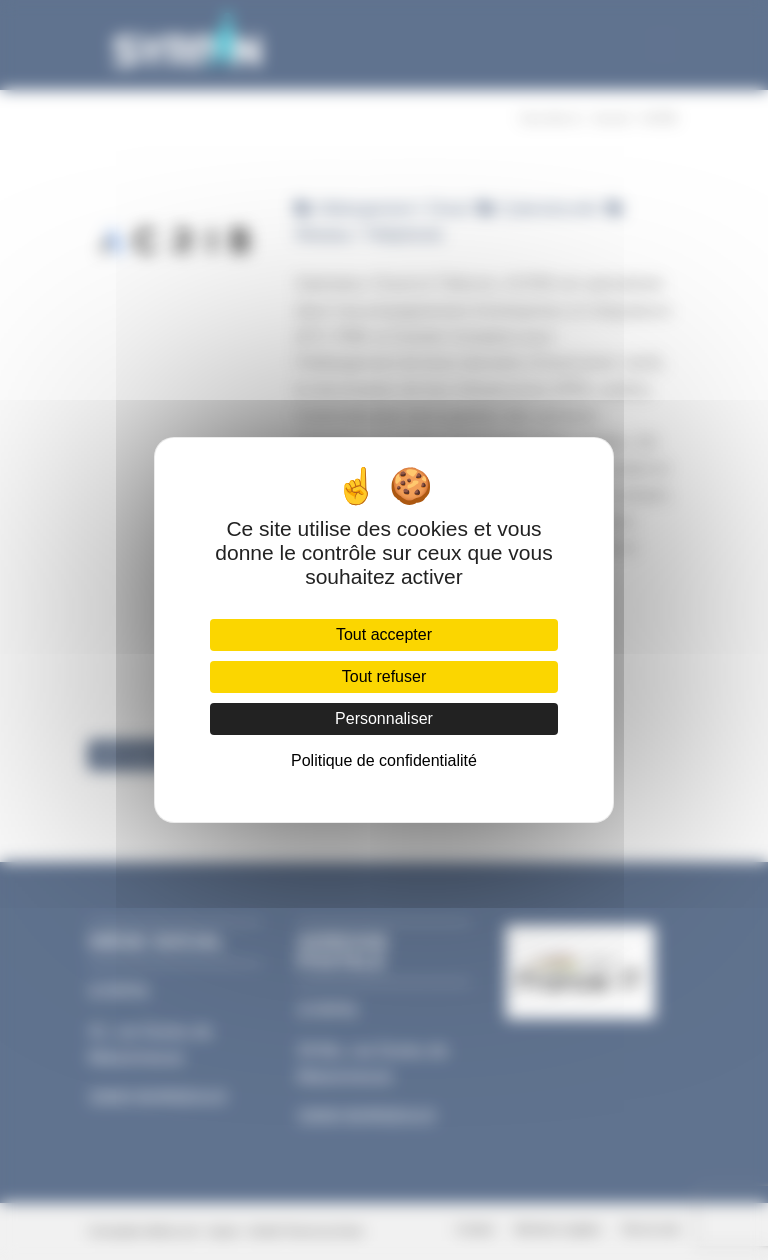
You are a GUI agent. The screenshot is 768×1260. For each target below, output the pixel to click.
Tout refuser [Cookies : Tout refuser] (384, 676)
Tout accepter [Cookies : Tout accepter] (384, 634)
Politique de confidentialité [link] (384, 760)
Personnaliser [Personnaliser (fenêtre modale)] (384, 718)
